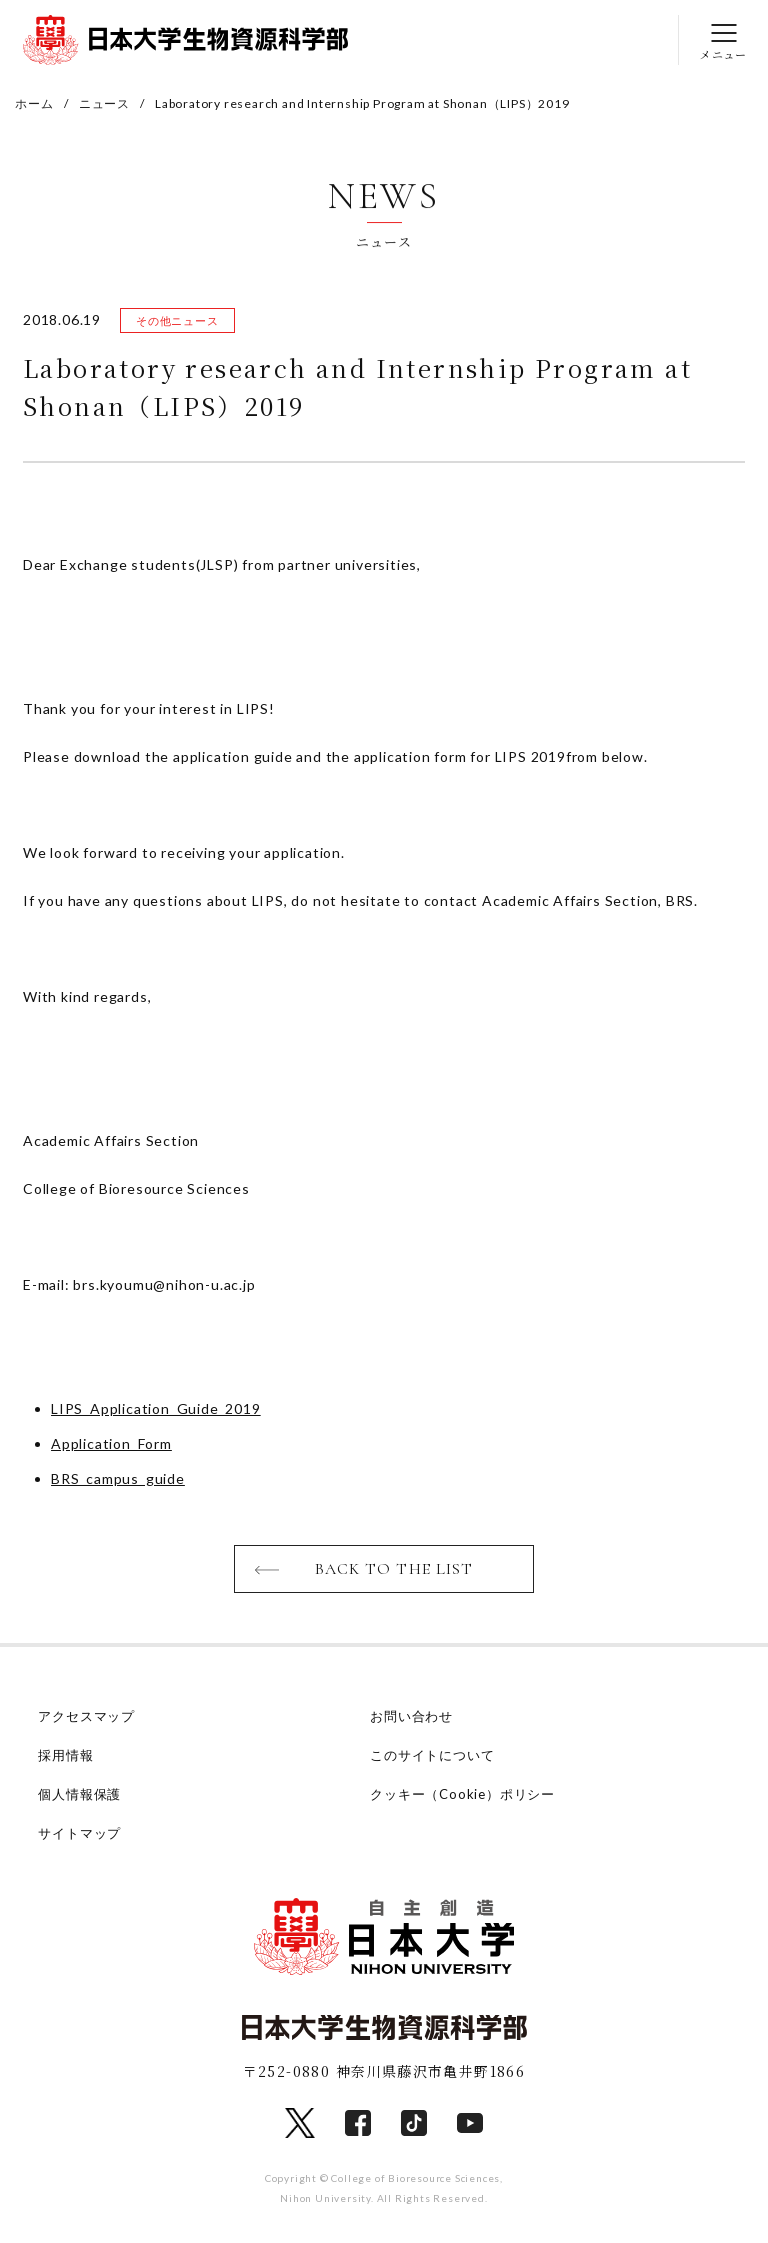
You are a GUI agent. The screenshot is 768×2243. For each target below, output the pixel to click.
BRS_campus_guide (118, 1478)
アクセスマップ (86, 1716)
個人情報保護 (79, 1794)
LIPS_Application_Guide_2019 (156, 1408)
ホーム (34, 103)
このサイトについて (432, 1755)
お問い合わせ (411, 1716)
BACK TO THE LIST (394, 1569)
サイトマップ (79, 1833)
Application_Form (111, 1443)
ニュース (104, 103)
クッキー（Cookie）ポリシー (462, 1794)
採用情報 (65, 1755)
